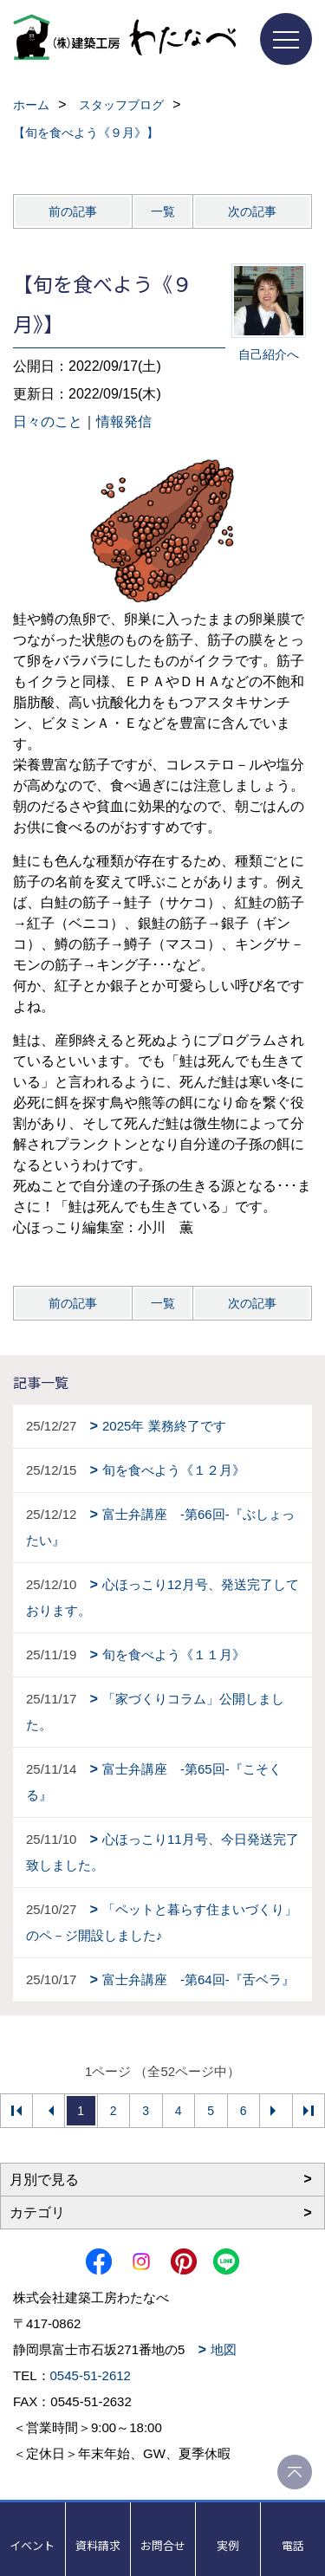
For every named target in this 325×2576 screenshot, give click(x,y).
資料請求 (97, 2545)
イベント (32, 2545)
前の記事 (73, 211)
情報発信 (124, 421)
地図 (224, 2349)
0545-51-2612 (90, 2375)
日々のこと (47, 421)
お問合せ (162, 2545)
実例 (228, 2545)
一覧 (163, 211)
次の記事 (252, 211)
